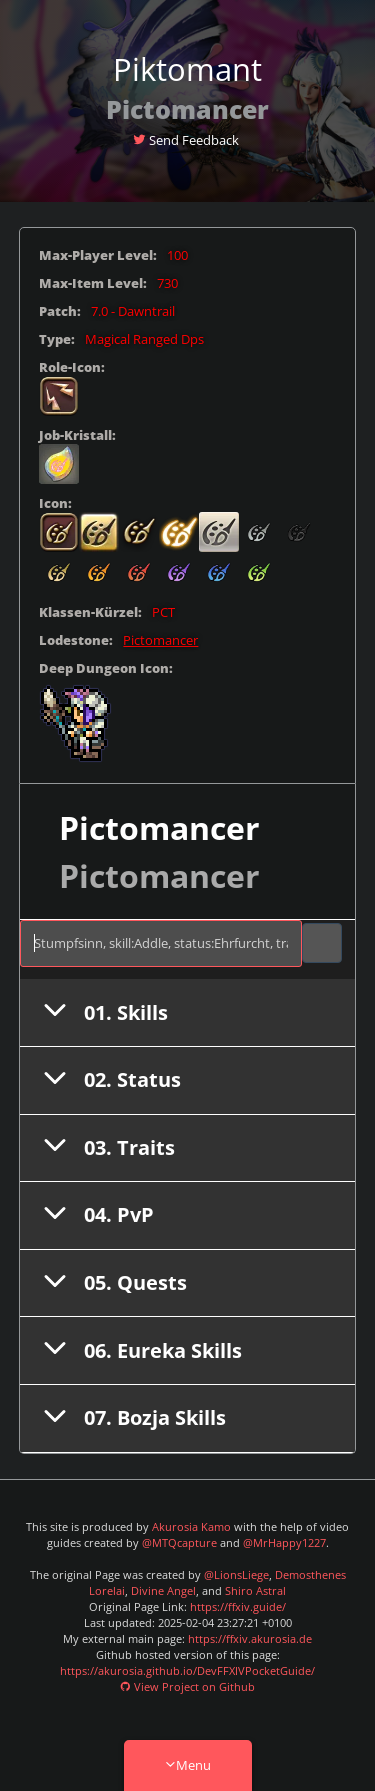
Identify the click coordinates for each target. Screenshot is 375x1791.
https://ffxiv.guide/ (238, 1607)
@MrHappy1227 (284, 1543)
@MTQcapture (179, 1543)
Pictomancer (160, 640)
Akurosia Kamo (191, 1527)
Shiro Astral (255, 1591)
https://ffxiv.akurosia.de (250, 1639)
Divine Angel (163, 1591)
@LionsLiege (236, 1575)
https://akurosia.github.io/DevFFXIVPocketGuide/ (187, 1671)
